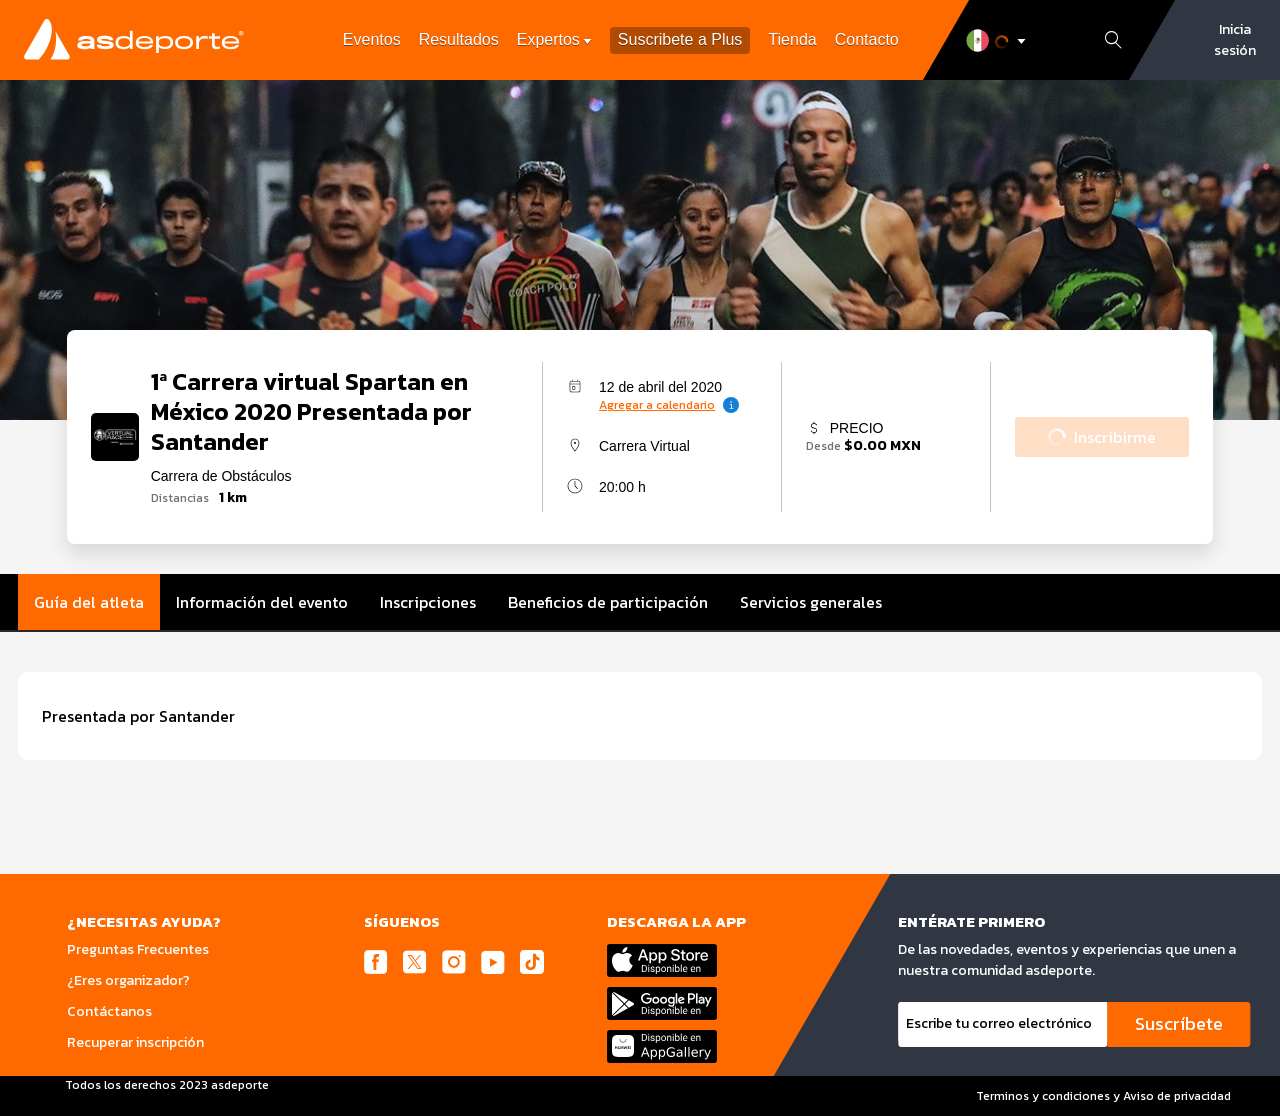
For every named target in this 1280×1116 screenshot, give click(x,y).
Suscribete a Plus (680, 40)
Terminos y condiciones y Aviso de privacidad (1103, 1096)
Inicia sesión (1235, 40)
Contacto (867, 39)
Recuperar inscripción (135, 1042)
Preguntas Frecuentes (138, 949)
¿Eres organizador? (128, 980)
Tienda (792, 39)
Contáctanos (109, 1011)
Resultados (459, 39)
